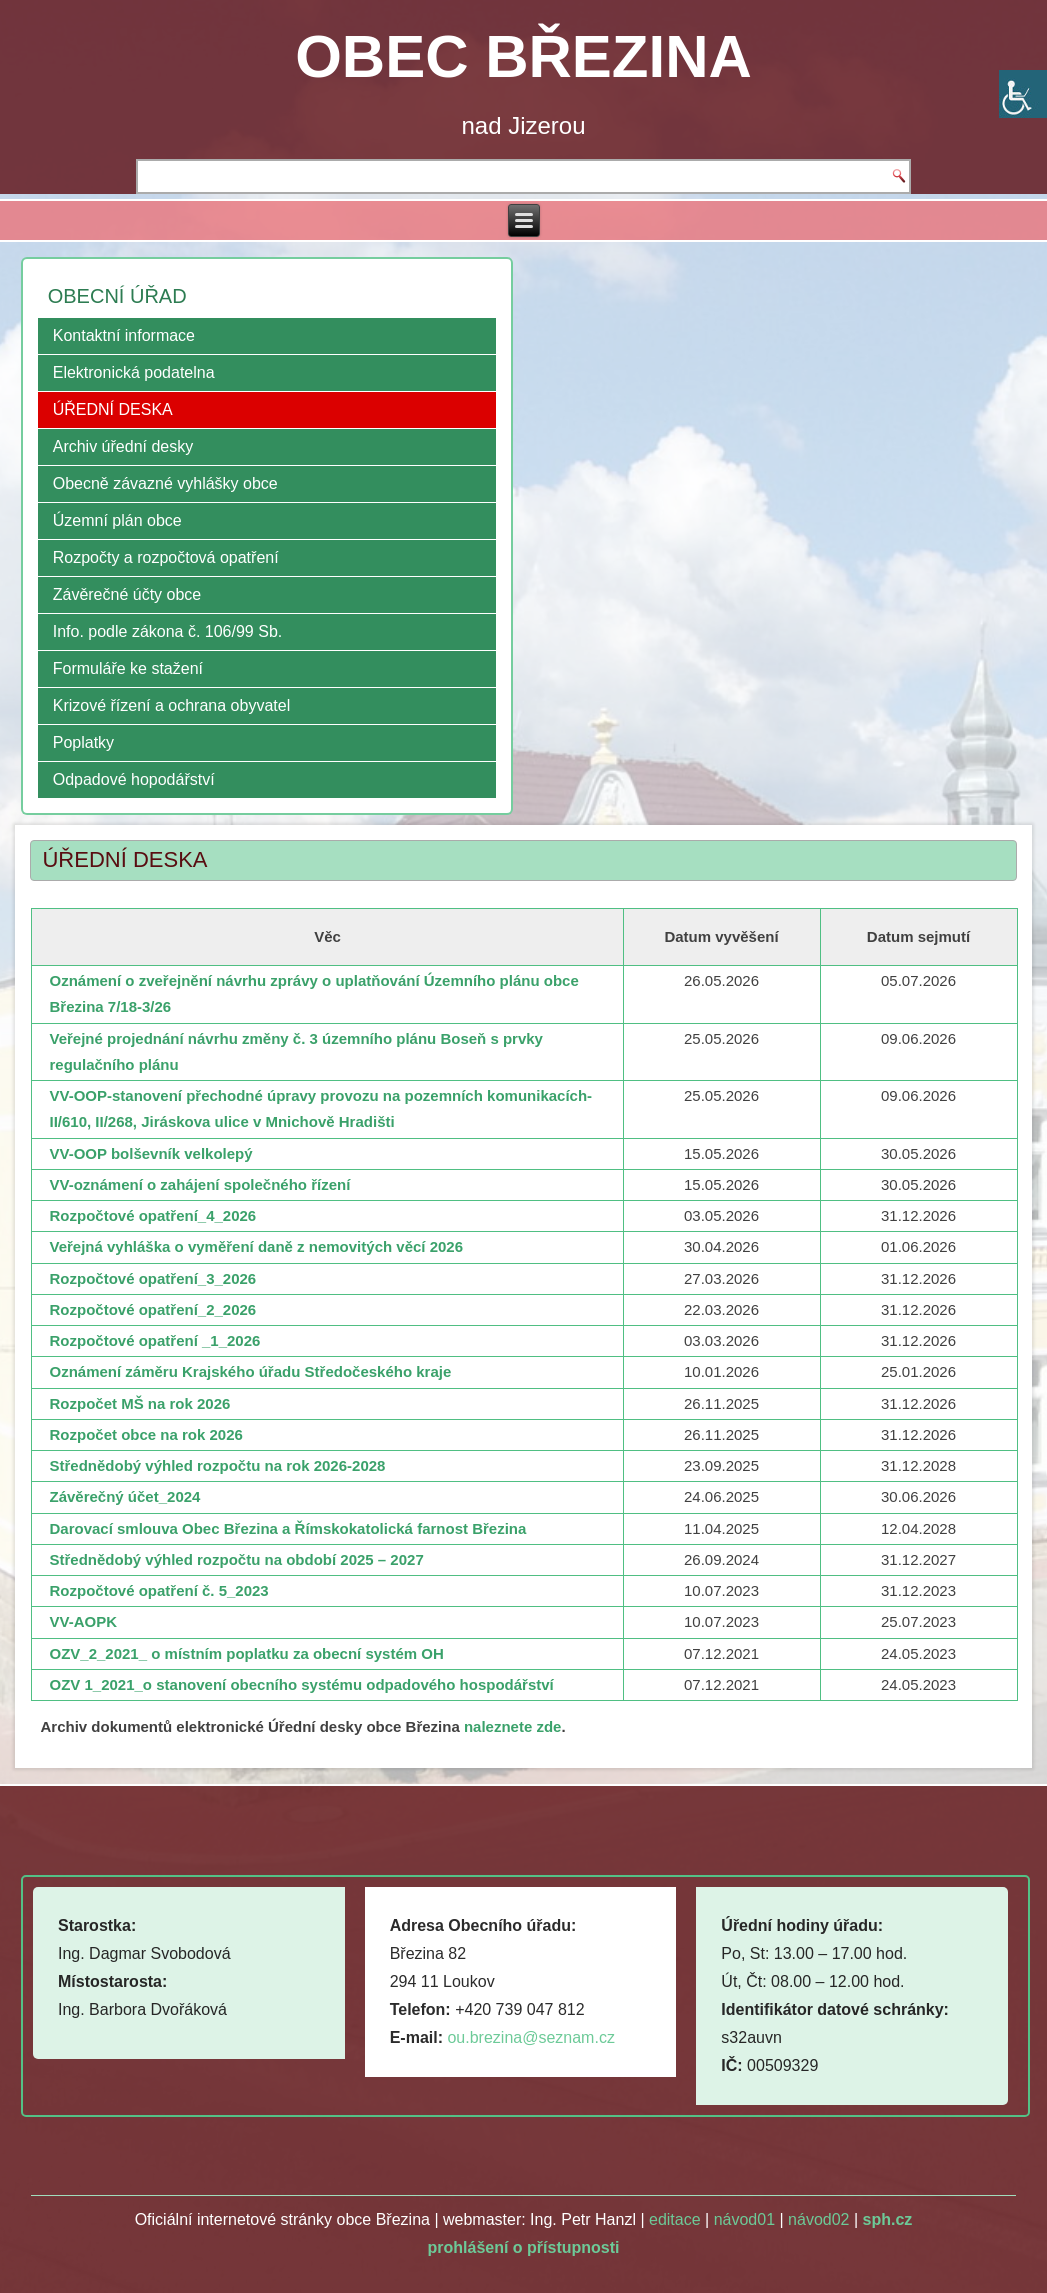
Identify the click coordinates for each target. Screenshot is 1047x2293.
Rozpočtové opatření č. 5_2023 (158, 1590)
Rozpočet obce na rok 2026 (145, 1434)
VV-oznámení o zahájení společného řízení (199, 1184)
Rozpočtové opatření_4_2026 (152, 1215)
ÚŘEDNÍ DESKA (113, 409)
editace (675, 2219)
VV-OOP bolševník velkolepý (150, 1153)
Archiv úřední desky (123, 446)
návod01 (744, 2219)
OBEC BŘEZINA (523, 56)
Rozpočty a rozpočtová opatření (166, 557)
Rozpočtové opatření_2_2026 (152, 1309)
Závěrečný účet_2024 (124, 1496)
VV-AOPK (83, 1621)
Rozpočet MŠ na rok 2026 (139, 1403)
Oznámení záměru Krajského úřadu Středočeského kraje (250, 1371)
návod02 (818, 2219)
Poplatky (83, 742)
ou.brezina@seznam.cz (530, 2037)
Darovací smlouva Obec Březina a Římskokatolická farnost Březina (287, 1528)
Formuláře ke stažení (128, 668)
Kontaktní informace (124, 335)
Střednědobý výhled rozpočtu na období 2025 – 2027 (236, 1559)
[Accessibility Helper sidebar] (1023, 94)
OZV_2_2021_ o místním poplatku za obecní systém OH (246, 1653)
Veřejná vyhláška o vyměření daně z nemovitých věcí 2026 (256, 1246)
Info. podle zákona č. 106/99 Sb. (168, 631)
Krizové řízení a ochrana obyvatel (171, 705)
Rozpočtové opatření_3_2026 (152, 1278)
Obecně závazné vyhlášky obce (165, 483)
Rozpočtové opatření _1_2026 (154, 1340)
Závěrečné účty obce (127, 594)
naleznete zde (513, 1726)
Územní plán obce (117, 520)
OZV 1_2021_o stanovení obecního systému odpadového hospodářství (301, 1684)
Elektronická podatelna (134, 372)
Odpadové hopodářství (134, 779)
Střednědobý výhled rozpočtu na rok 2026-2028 (217, 1465)
